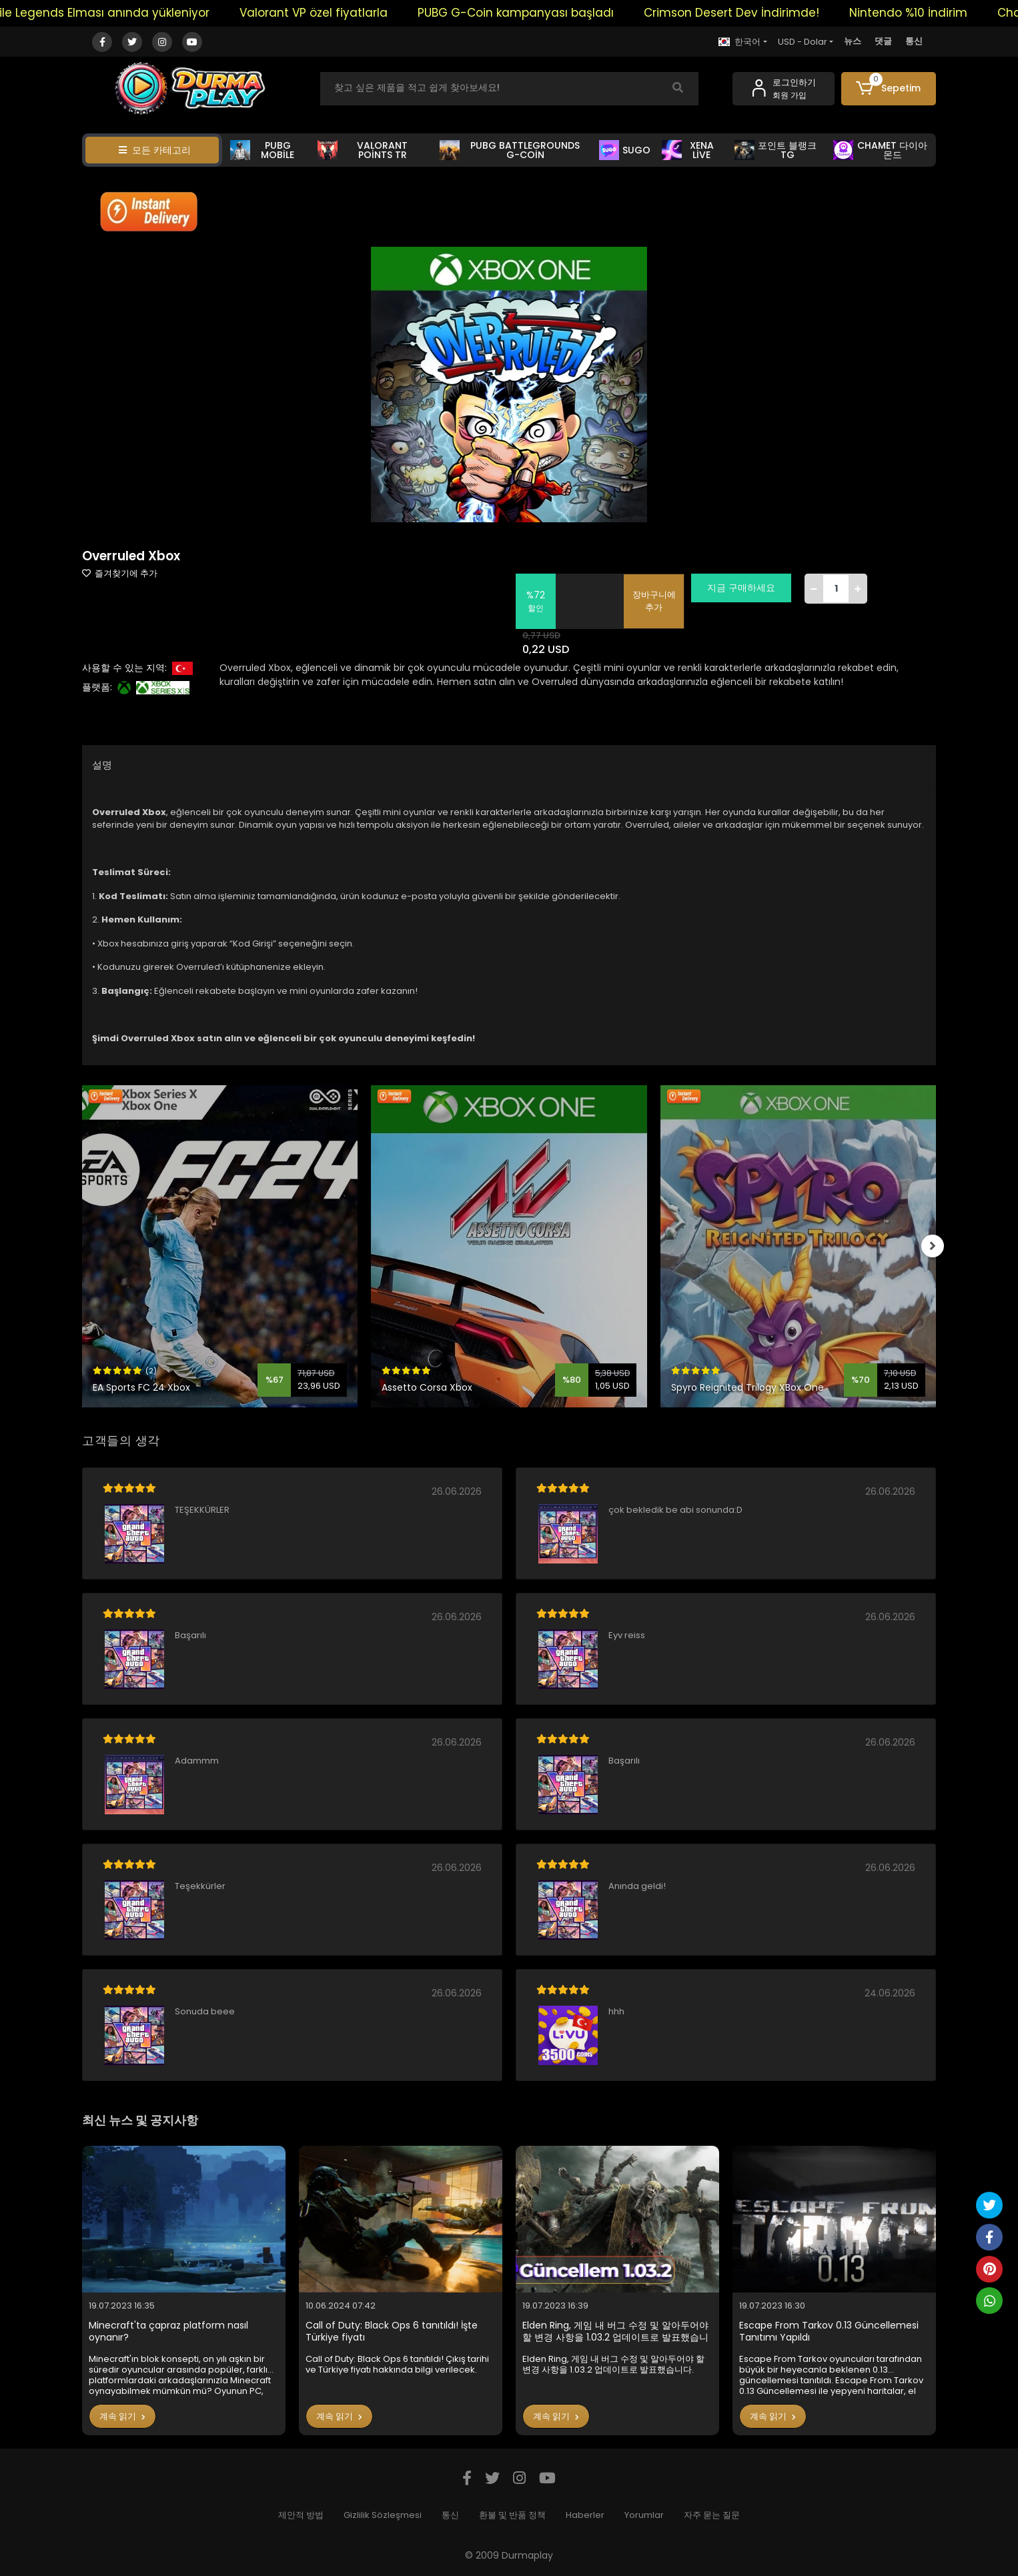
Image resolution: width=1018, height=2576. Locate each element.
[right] (936, 1246)
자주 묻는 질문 (712, 2515)
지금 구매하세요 (748, 587)
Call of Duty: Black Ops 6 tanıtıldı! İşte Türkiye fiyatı (392, 2331)
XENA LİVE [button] (688, 150)
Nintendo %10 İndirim (935, 13)
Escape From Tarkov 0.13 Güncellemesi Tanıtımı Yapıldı (829, 2331)
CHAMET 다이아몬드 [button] (880, 150)
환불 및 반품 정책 (512, 2515)
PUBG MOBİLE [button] (262, 150)
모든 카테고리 (155, 150)
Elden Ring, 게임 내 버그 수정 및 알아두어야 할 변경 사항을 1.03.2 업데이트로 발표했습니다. (615, 2331)
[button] (889, 88)
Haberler (585, 2515)
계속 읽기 (122, 2416)
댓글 (883, 41)
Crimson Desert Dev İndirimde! (758, 13)
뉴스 (852, 41)
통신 (914, 41)
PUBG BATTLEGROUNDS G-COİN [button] (510, 150)
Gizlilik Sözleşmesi (383, 2515)
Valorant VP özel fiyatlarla (340, 13)
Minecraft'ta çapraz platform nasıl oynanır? (168, 2331)
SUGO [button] (624, 150)
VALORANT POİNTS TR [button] (363, 150)
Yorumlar (644, 2515)
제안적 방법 (301, 2515)
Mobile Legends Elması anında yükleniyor (119, 13)
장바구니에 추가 (661, 601)
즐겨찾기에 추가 (119, 573)
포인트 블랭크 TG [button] (775, 150)
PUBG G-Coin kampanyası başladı (542, 13)
